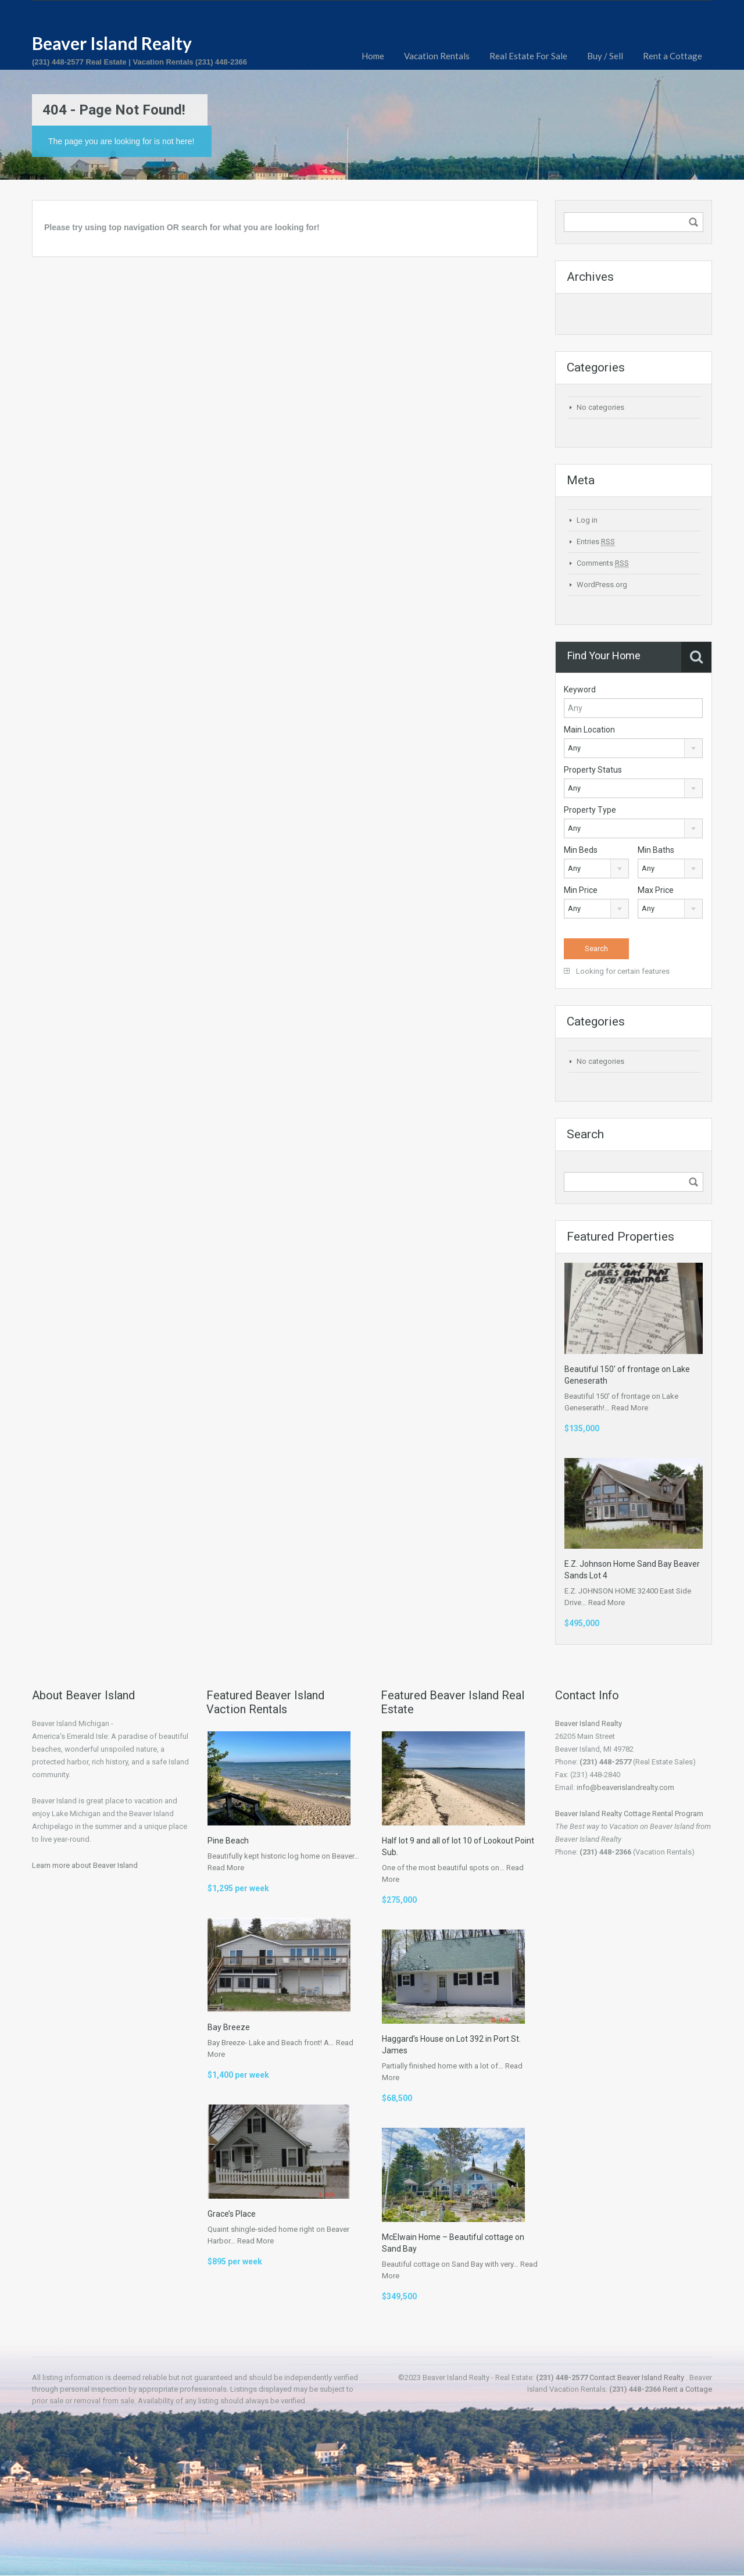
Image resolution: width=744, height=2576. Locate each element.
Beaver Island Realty (112, 43)
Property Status (593, 769)
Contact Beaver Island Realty (636, 2377)
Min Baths (656, 850)
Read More (629, 1407)
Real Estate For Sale (528, 56)
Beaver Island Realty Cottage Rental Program (629, 1813)
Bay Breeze (229, 2027)
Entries (596, 541)
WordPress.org (602, 584)
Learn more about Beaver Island (85, 1865)
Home (373, 56)
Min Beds (581, 850)
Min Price (581, 890)
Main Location (589, 729)
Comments (603, 563)
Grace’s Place (232, 2213)
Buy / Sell (605, 56)
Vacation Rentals (437, 56)
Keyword (580, 689)
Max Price (656, 890)
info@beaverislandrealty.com (625, 1787)
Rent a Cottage (672, 56)
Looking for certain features (617, 971)
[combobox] (633, 748)
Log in (587, 520)
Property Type (590, 809)
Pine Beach (228, 1840)
